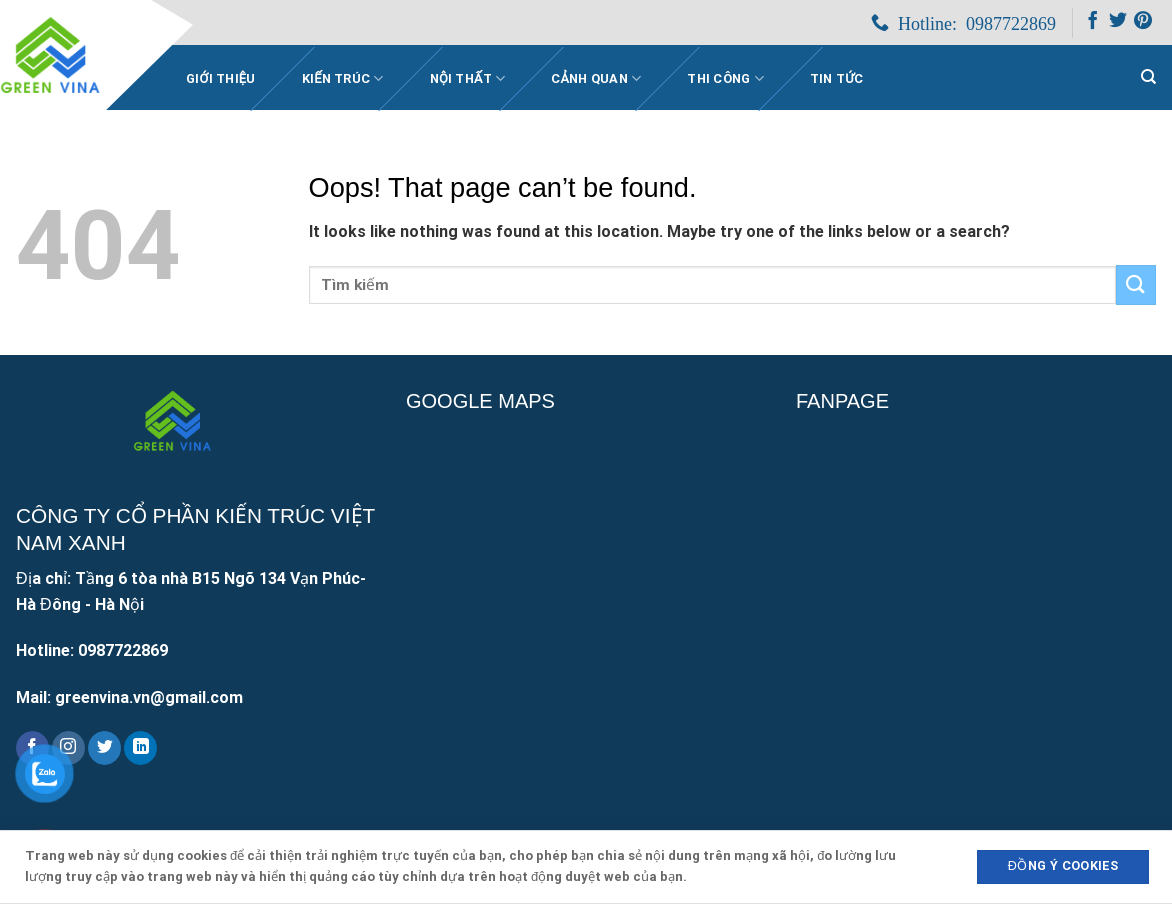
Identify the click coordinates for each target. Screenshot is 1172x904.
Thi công (725, 78)
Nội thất (468, 78)
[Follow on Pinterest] (1143, 24)
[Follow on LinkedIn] (140, 748)
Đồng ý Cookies (1063, 865)
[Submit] (1136, 284)
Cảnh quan (596, 78)
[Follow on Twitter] (1118, 24)
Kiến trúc (343, 78)
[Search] (1148, 77)
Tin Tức (837, 78)
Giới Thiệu (221, 78)
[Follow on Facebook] (1093, 24)
